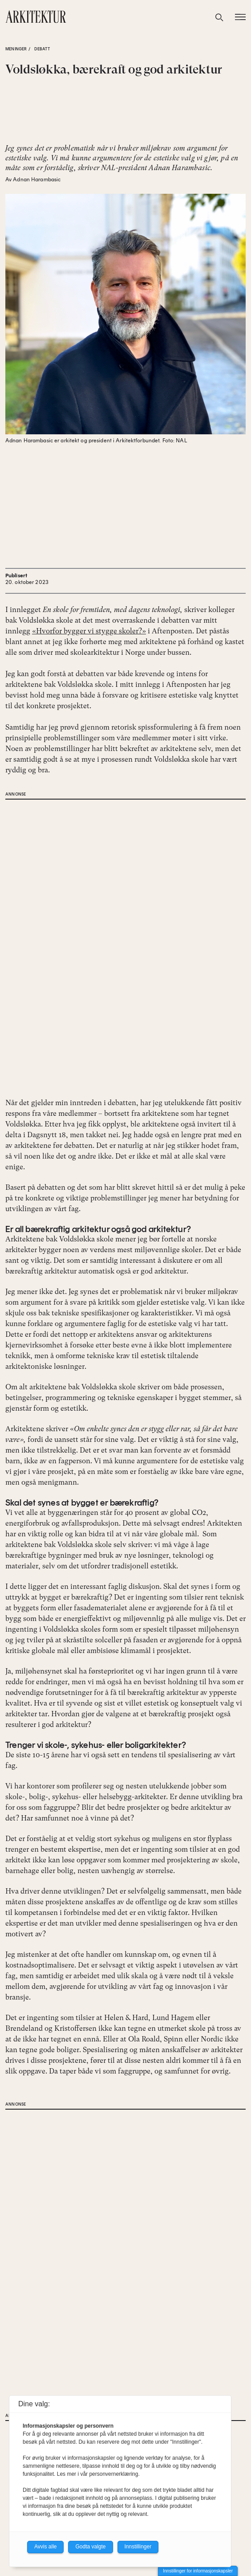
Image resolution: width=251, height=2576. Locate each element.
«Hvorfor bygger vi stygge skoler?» (89, 631)
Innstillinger (138, 2546)
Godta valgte (90, 2546)
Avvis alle (45, 2546)
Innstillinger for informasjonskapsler (198, 2570)
